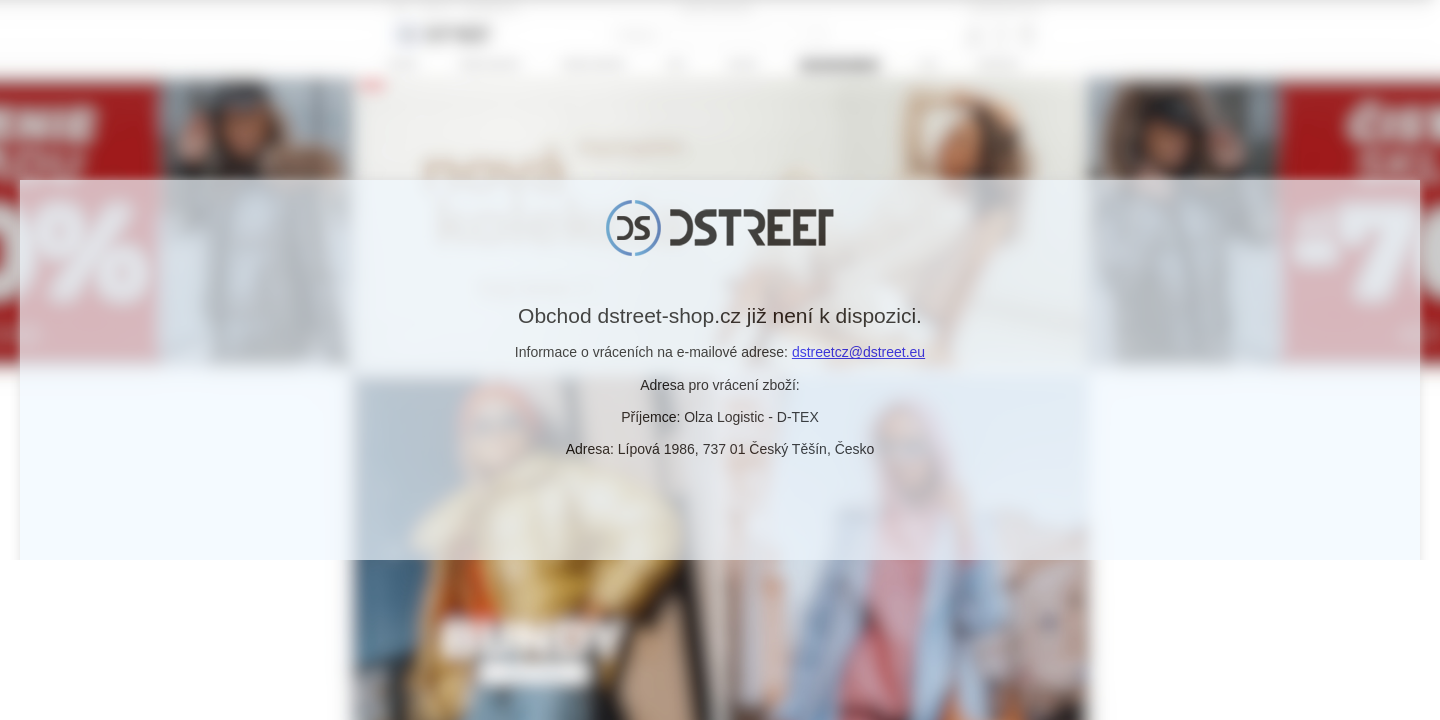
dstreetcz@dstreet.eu (858, 352)
